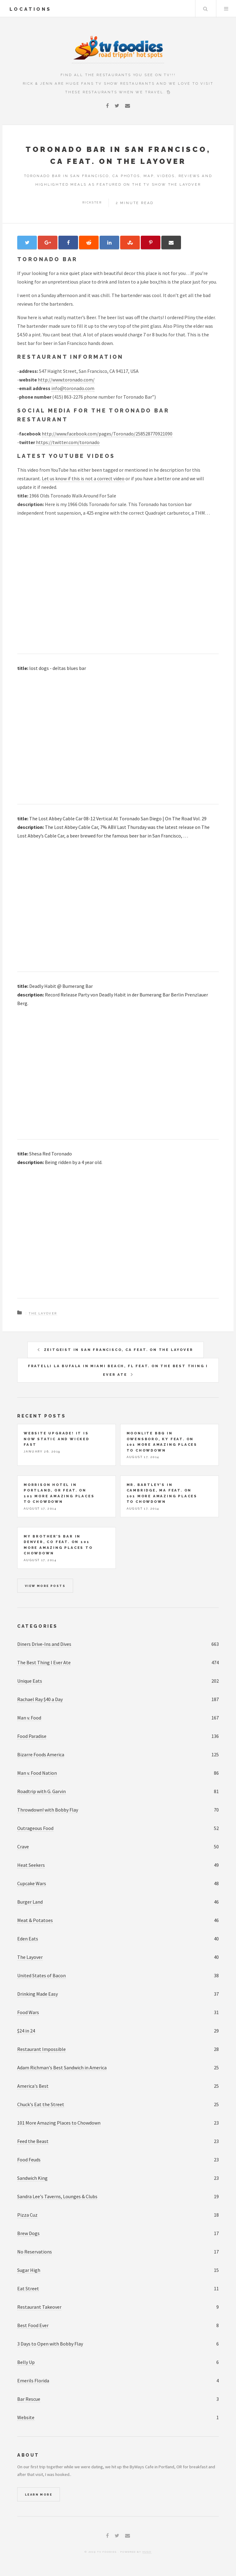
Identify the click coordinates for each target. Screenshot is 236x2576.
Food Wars (28, 2012)
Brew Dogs (28, 2233)
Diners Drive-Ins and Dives (44, 1644)
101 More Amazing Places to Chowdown (58, 2123)
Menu (226, 8)
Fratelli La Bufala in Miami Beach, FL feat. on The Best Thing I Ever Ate (118, 1370)
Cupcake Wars (31, 1883)
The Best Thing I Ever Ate (44, 1662)
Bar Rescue (28, 2399)
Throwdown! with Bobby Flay (47, 1810)
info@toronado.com (72, 388)
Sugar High (28, 2270)
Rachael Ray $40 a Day (40, 1699)
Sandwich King (32, 2178)
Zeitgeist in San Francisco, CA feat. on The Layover (118, 1350)
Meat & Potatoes (35, 1920)
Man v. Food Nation (37, 1773)
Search (205, 8)
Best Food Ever (33, 2325)
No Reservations (34, 2252)
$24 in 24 (26, 2031)
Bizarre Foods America (40, 1754)
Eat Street (28, 2288)
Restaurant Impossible (41, 2049)
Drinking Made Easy (37, 1994)
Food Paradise (31, 1736)
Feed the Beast (33, 2141)
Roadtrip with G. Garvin (41, 1791)
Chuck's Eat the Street (40, 2104)
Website (25, 2417)
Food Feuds (29, 2159)
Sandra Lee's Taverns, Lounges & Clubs (57, 2196)
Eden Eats (27, 1939)
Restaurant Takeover (39, 2307)
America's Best (33, 2086)
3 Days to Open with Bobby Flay (50, 2344)
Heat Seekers (31, 1865)
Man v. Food (29, 1718)
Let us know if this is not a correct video (83, 478)
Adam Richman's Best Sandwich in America (62, 2067)
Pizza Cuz (27, 2215)
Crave (23, 1846)
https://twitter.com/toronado (68, 442)
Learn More (38, 2494)
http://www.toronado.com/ (66, 380)
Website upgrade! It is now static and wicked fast (56, 1439)
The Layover (43, 1313)
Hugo (147, 2551)
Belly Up (26, 2362)
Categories (37, 1626)
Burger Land (30, 1902)
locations (30, 9)
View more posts (45, 1586)
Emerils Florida (33, 2380)
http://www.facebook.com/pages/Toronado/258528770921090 (107, 434)
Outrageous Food (35, 1828)
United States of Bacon (41, 1975)
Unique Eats (29, 1681)
